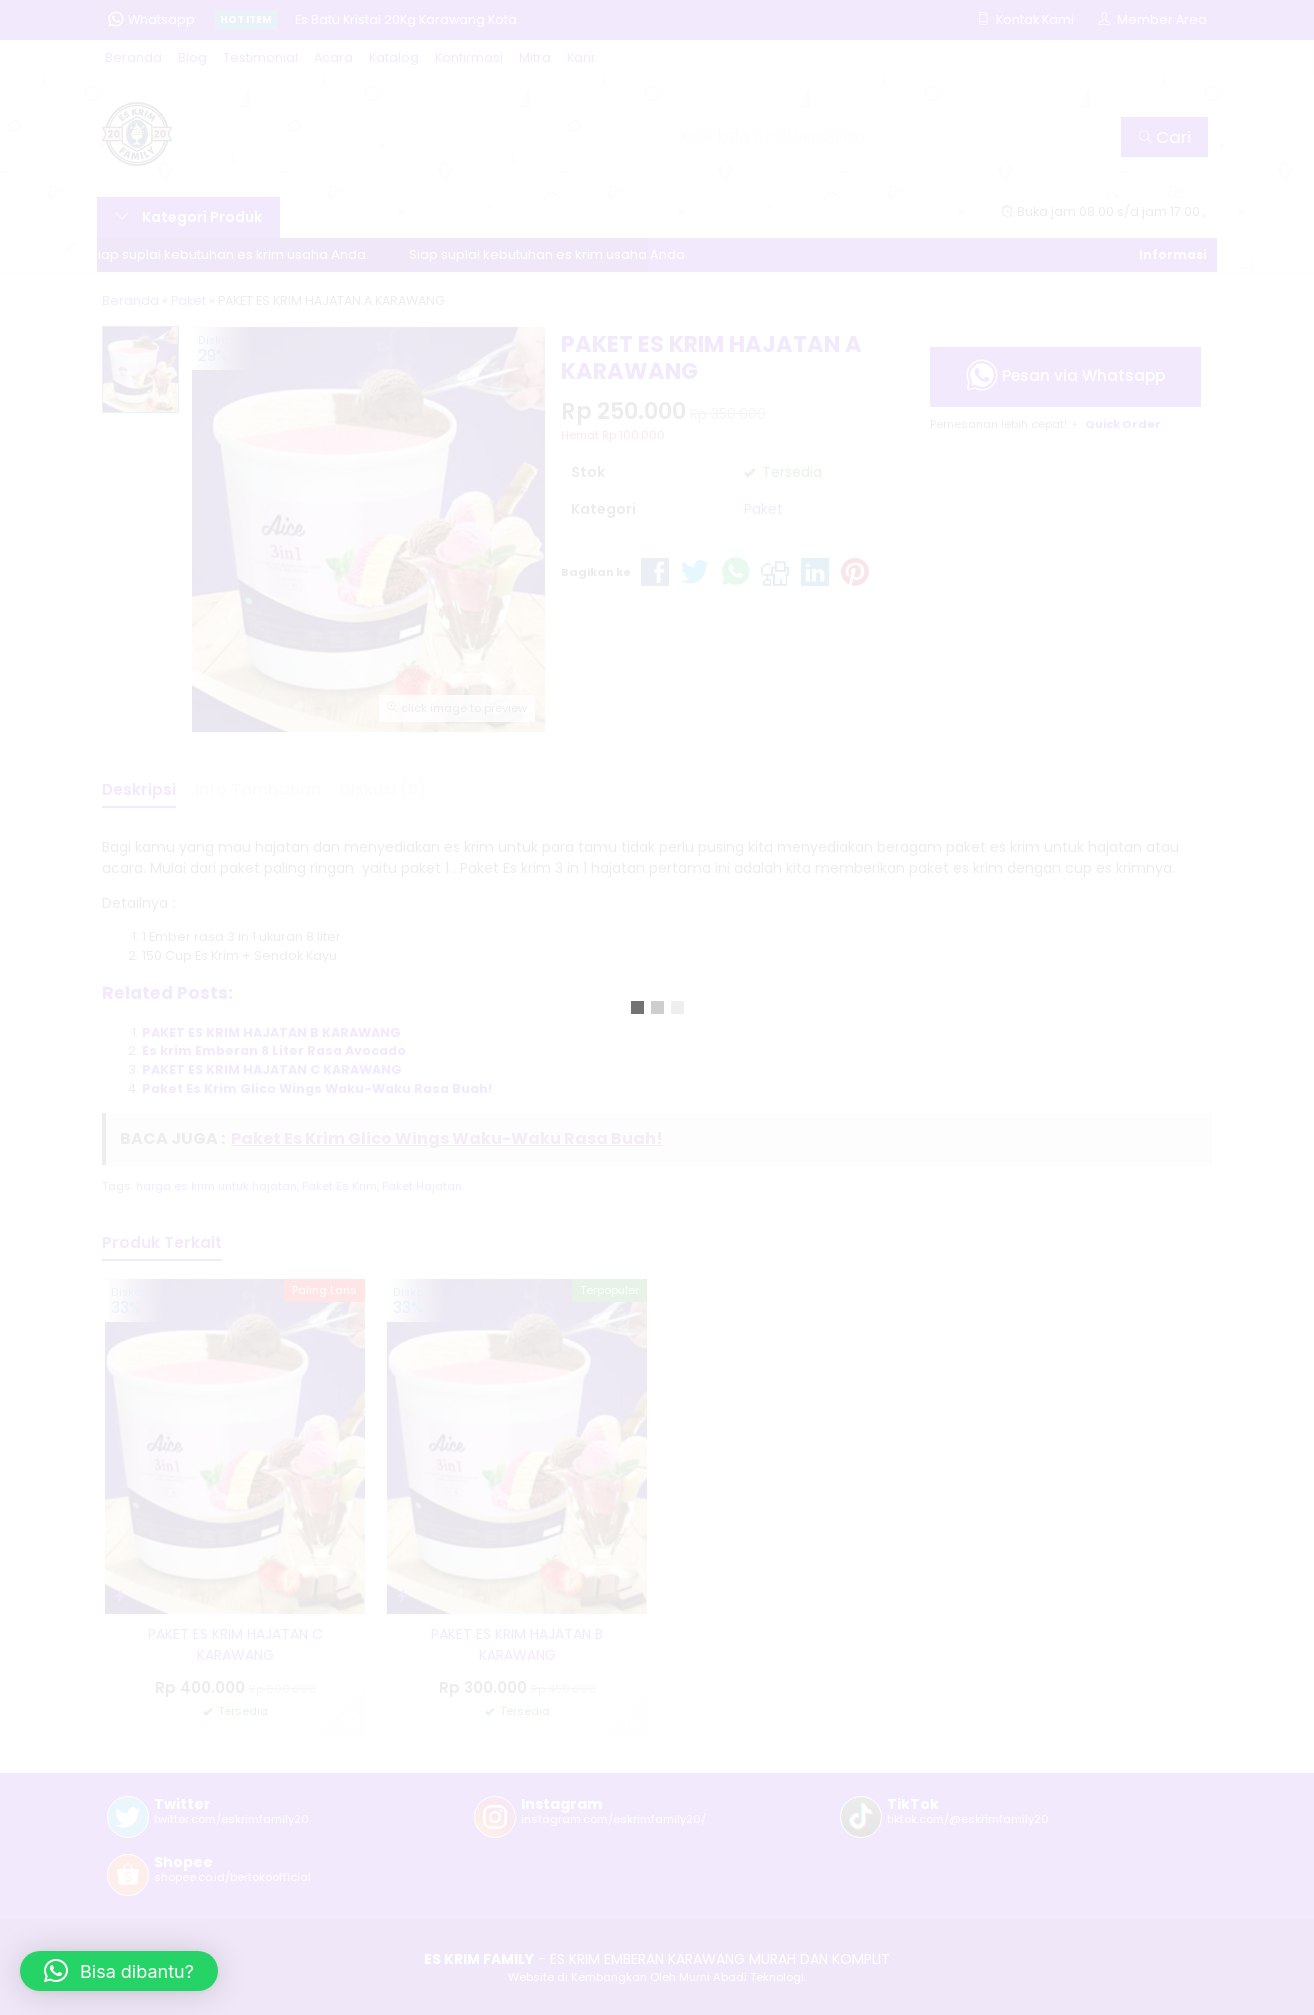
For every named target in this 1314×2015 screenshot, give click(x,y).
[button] (119, 1971)
